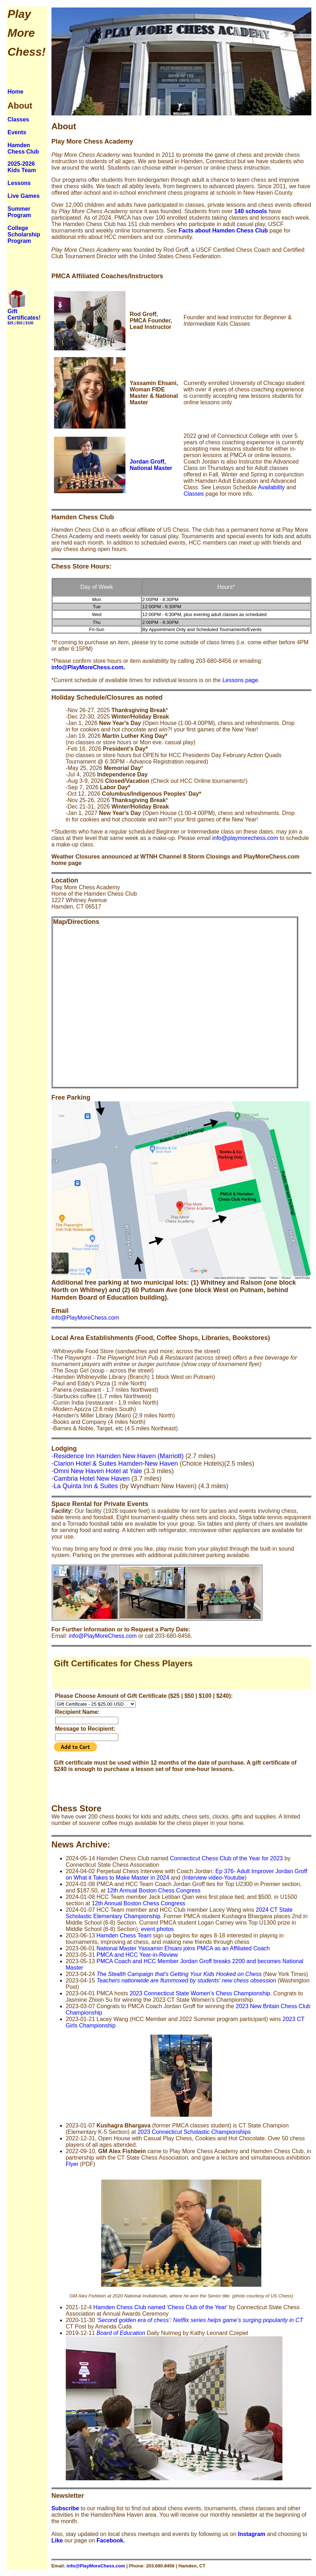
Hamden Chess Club (23, 148)
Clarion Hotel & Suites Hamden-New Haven (116, 1463)
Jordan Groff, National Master (151, 465)
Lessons (19, 183)
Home (15, 92)
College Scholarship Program (24, 234)
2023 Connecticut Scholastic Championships (194, 2132)
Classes (18, 119)
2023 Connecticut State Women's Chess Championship (199, 1993)
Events (17, 132)
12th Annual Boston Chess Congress (154, 1890)
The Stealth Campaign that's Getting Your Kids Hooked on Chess (179, 1974)
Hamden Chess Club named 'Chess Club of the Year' (160, 2307)
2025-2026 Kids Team (22, 167)
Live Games (24, 196)
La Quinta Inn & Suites (86, 1486)
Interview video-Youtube (214, 1878)
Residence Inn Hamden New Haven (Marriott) (119, 1456)
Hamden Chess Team (124, 1935)
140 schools (250, 211)
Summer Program (19, 212)
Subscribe (65, 2508)
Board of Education (121, 2333)
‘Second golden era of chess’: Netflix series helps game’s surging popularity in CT (200, 2320)
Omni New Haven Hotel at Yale (98, 1471)
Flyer (72, 2164)
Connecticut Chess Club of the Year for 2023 (226, 1858)
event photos (157, 1929)
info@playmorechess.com (245, 838)
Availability (271, 487)
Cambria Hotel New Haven (92, 1478)
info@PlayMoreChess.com (85, 1318)
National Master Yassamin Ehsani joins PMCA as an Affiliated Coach (183, 1948)
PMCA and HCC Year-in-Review (137, 1955)
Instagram (251, 2534)
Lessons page (240, 680)
